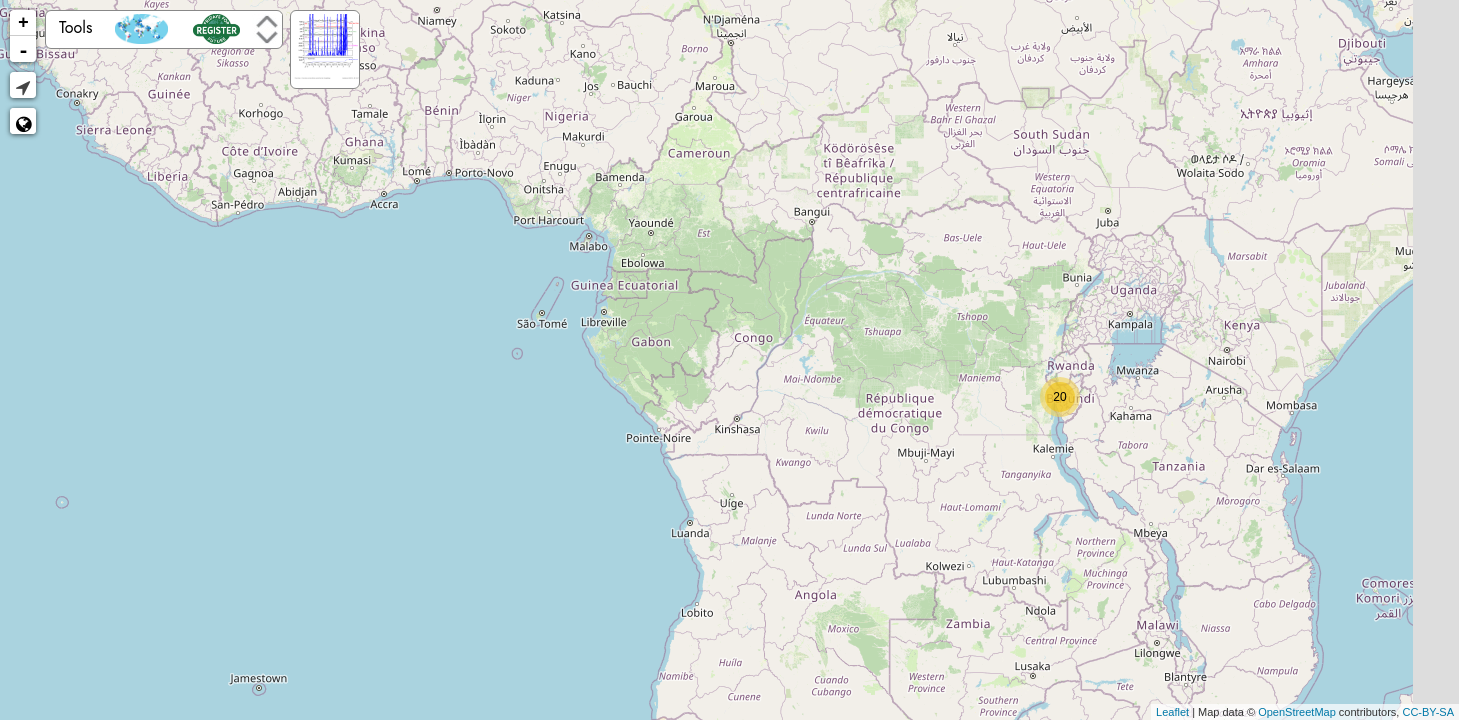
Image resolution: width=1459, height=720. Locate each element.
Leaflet (1172, 712)
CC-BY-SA (1428, 712)
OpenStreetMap (1297, 712)
